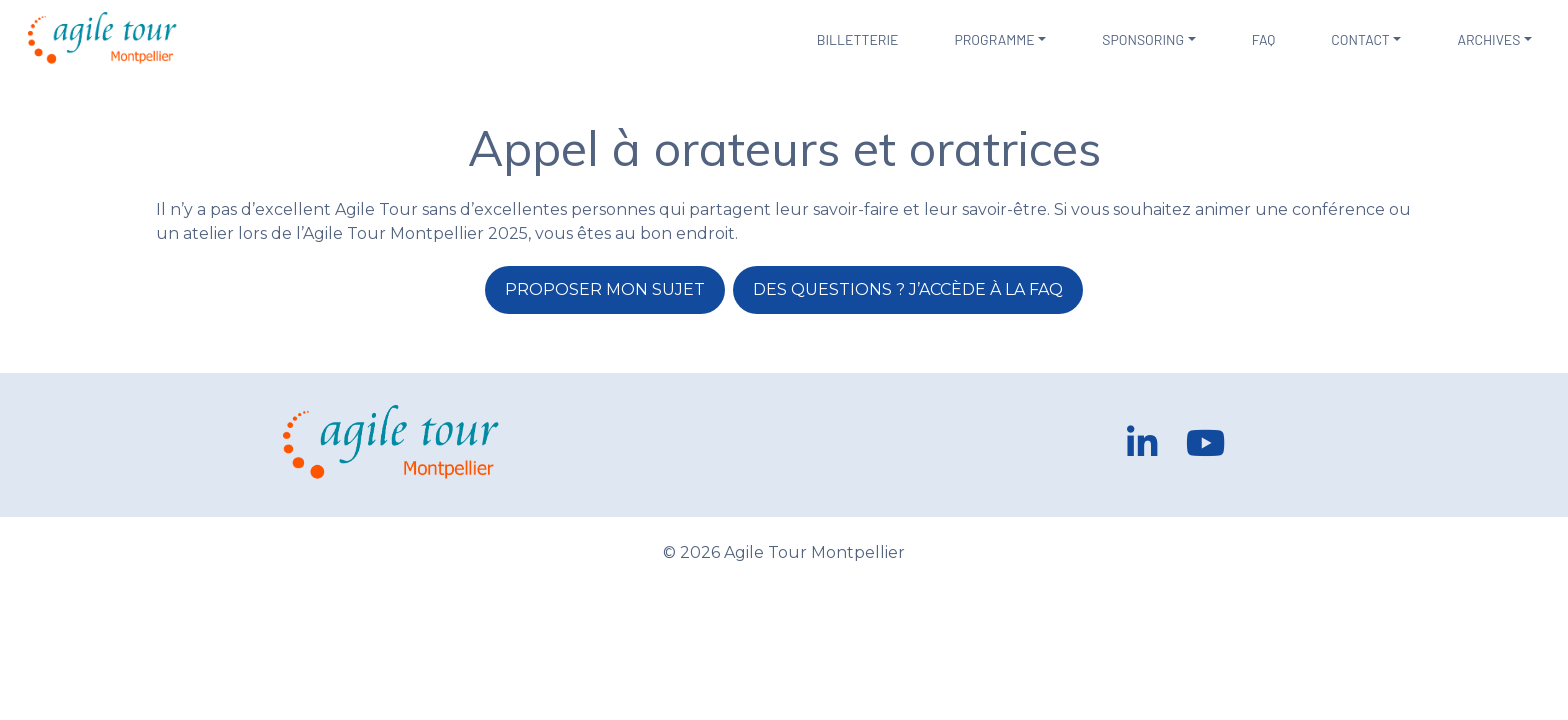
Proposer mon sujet (605, 289)
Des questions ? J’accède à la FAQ (908, 289)
